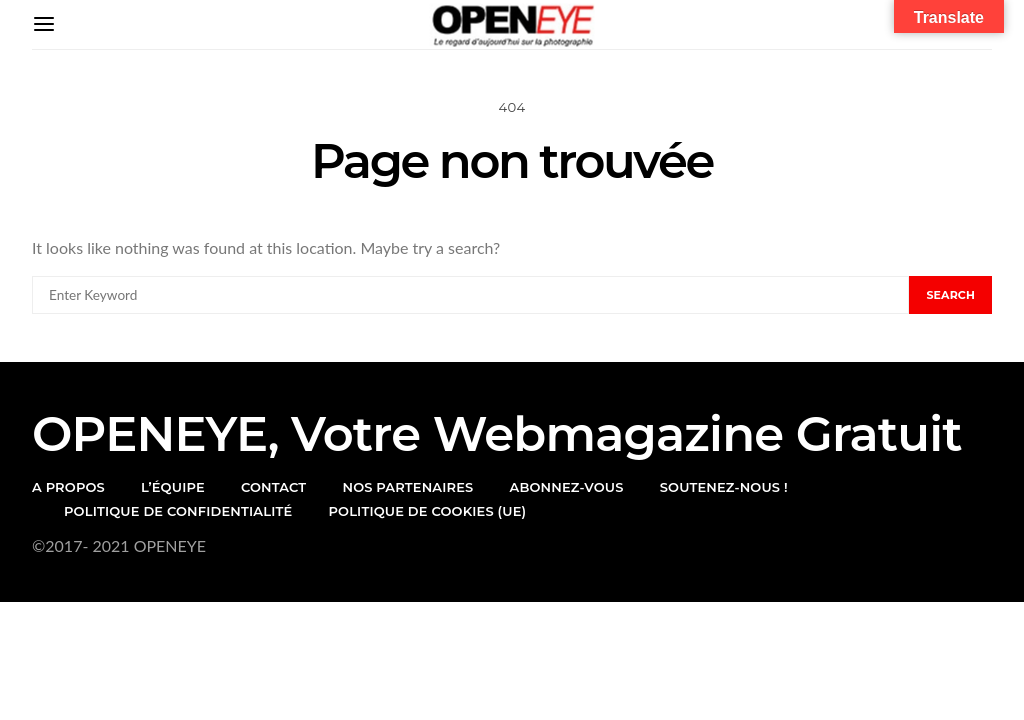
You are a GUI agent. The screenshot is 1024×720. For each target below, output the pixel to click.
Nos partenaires (407, 487)
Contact (273, 487)
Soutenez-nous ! (724, 487)
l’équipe (173, 487)
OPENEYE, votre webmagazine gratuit (497, 434)
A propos (68, 487)
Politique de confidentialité (178, 511)
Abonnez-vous (567, 487)
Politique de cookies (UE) (427, 511)
